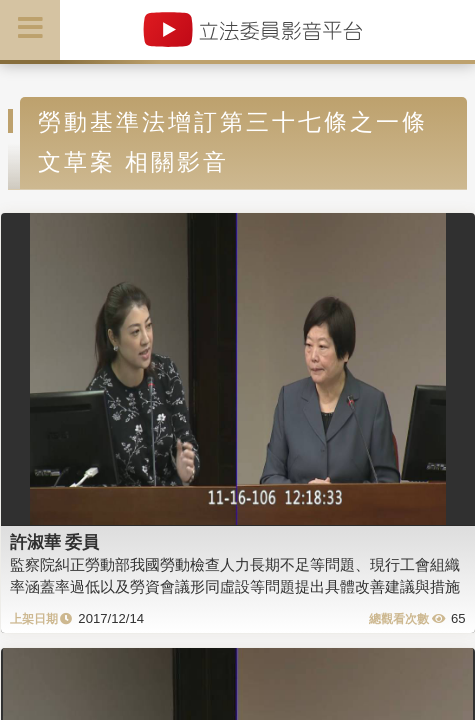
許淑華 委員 (55, 542)
